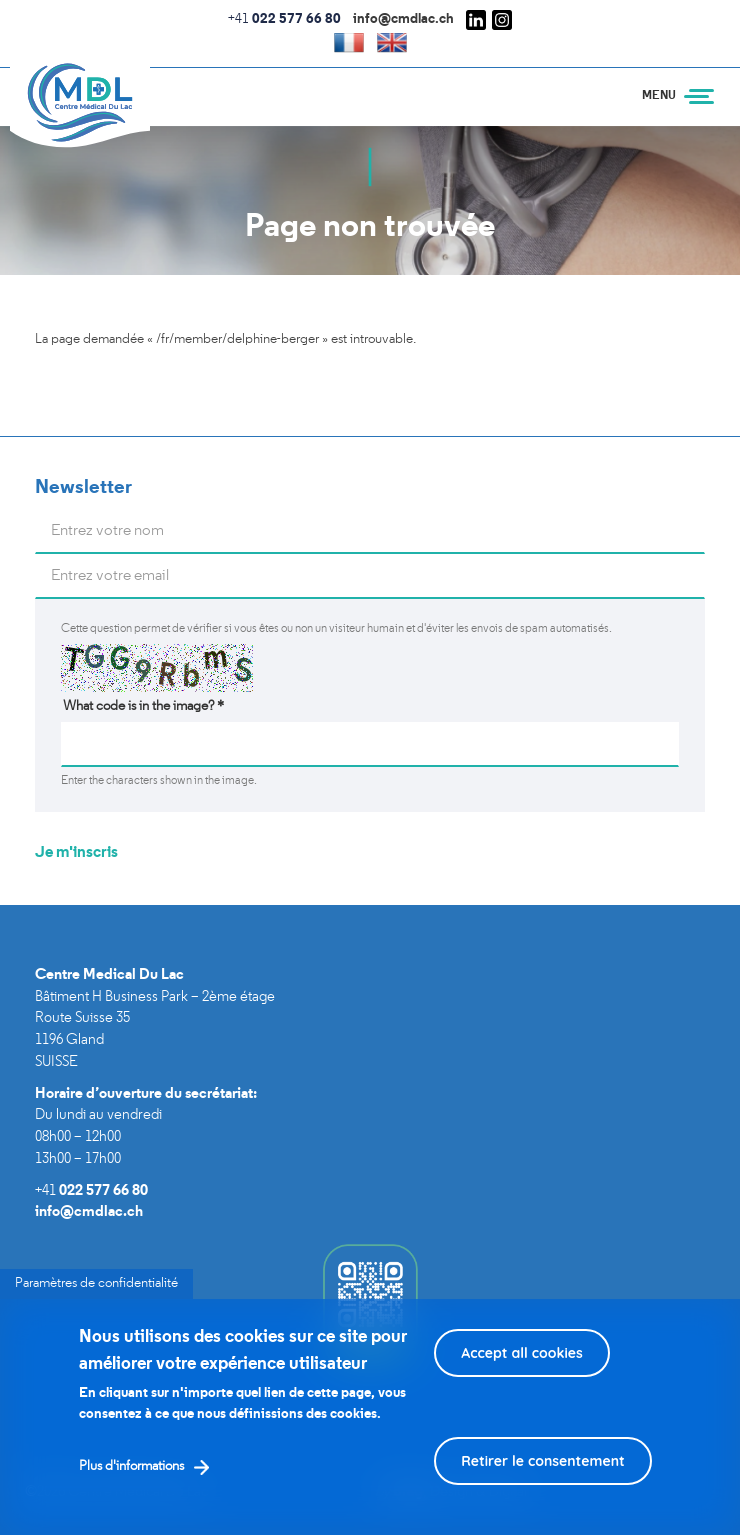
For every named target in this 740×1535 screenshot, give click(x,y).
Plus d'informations (131, 1483)
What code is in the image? (143, 706)
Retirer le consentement (543, 1478)
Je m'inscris (76, 853)
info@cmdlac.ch (403, 19)
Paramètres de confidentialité (96, 1300)
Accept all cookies (522, 1370)
